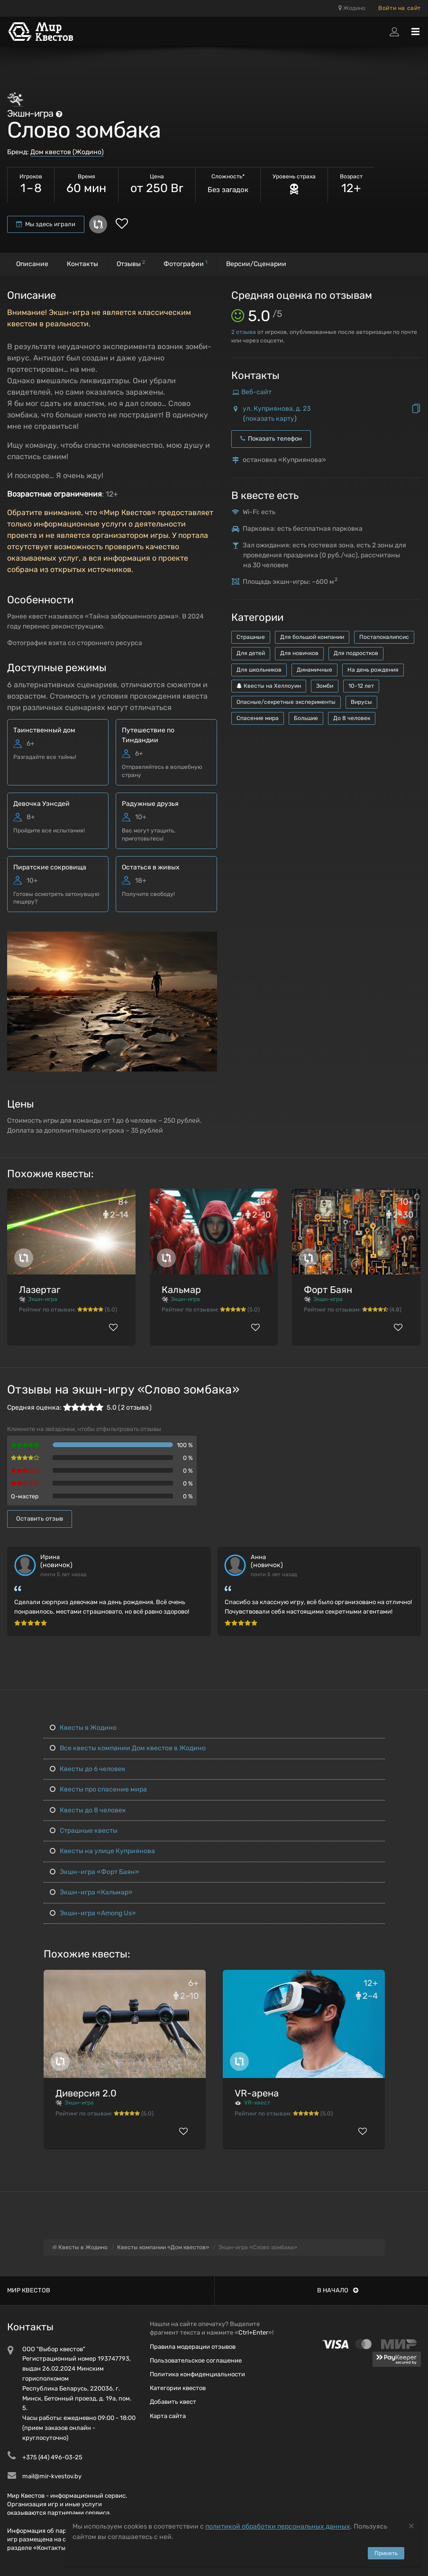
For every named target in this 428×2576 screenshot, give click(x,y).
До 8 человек (351, 718)
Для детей (251, 653)
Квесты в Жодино (83, 1728)
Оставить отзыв (39, 1518)
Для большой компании (312, 637)
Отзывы (131, 263)
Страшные (251, 637)
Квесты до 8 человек (88, 1810)
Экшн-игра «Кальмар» (91, 1892)
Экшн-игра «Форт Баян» (94, 1872)
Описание (32, 264)
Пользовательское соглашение (196, 2360)
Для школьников (259, 669)
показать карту (270, 419)
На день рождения (373, 669)
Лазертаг (40, 1289)
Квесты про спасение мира (98, 1789)
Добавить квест (173, 2401)
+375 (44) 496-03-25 (52, 2457)
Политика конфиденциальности (197, 2374)
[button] (208, 939)
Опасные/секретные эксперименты (286, 702)
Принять (386, 2553)
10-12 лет (361, 686)
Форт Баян (328, 1289)
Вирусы (361, 702)
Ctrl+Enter (253, 2332)
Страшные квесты (84, 1831)
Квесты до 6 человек (88, 1769)
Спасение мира (258, 718)
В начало (337, 2290)
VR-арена (257, 2093)
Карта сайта (168, 2415)
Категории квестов (178, 2387)
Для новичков (299, 653)
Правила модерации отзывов (193, 2346)
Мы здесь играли (45, 224)
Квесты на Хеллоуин (269, 686)
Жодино (351, 8)
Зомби (324, 686)
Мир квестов (28, 2290)
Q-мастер (25, 1496)
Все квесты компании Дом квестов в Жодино (128, 1748)
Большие (306, 718)
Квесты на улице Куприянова (102, 1851)
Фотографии (186, 263)
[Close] (411, 2525)
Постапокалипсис (384, 637)
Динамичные (314, 669)
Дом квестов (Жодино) (67, 152)
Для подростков (356, 653)
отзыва (243, 332)
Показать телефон (271, 438)
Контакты (82, 264)
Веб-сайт (256, 392)
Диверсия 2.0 (86, 2093)
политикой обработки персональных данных (277, 2526)
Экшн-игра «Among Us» (93, 1913)
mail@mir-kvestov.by (52, 2476)
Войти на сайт (399, 8)
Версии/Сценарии (256, 264)
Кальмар (181, 1289)
